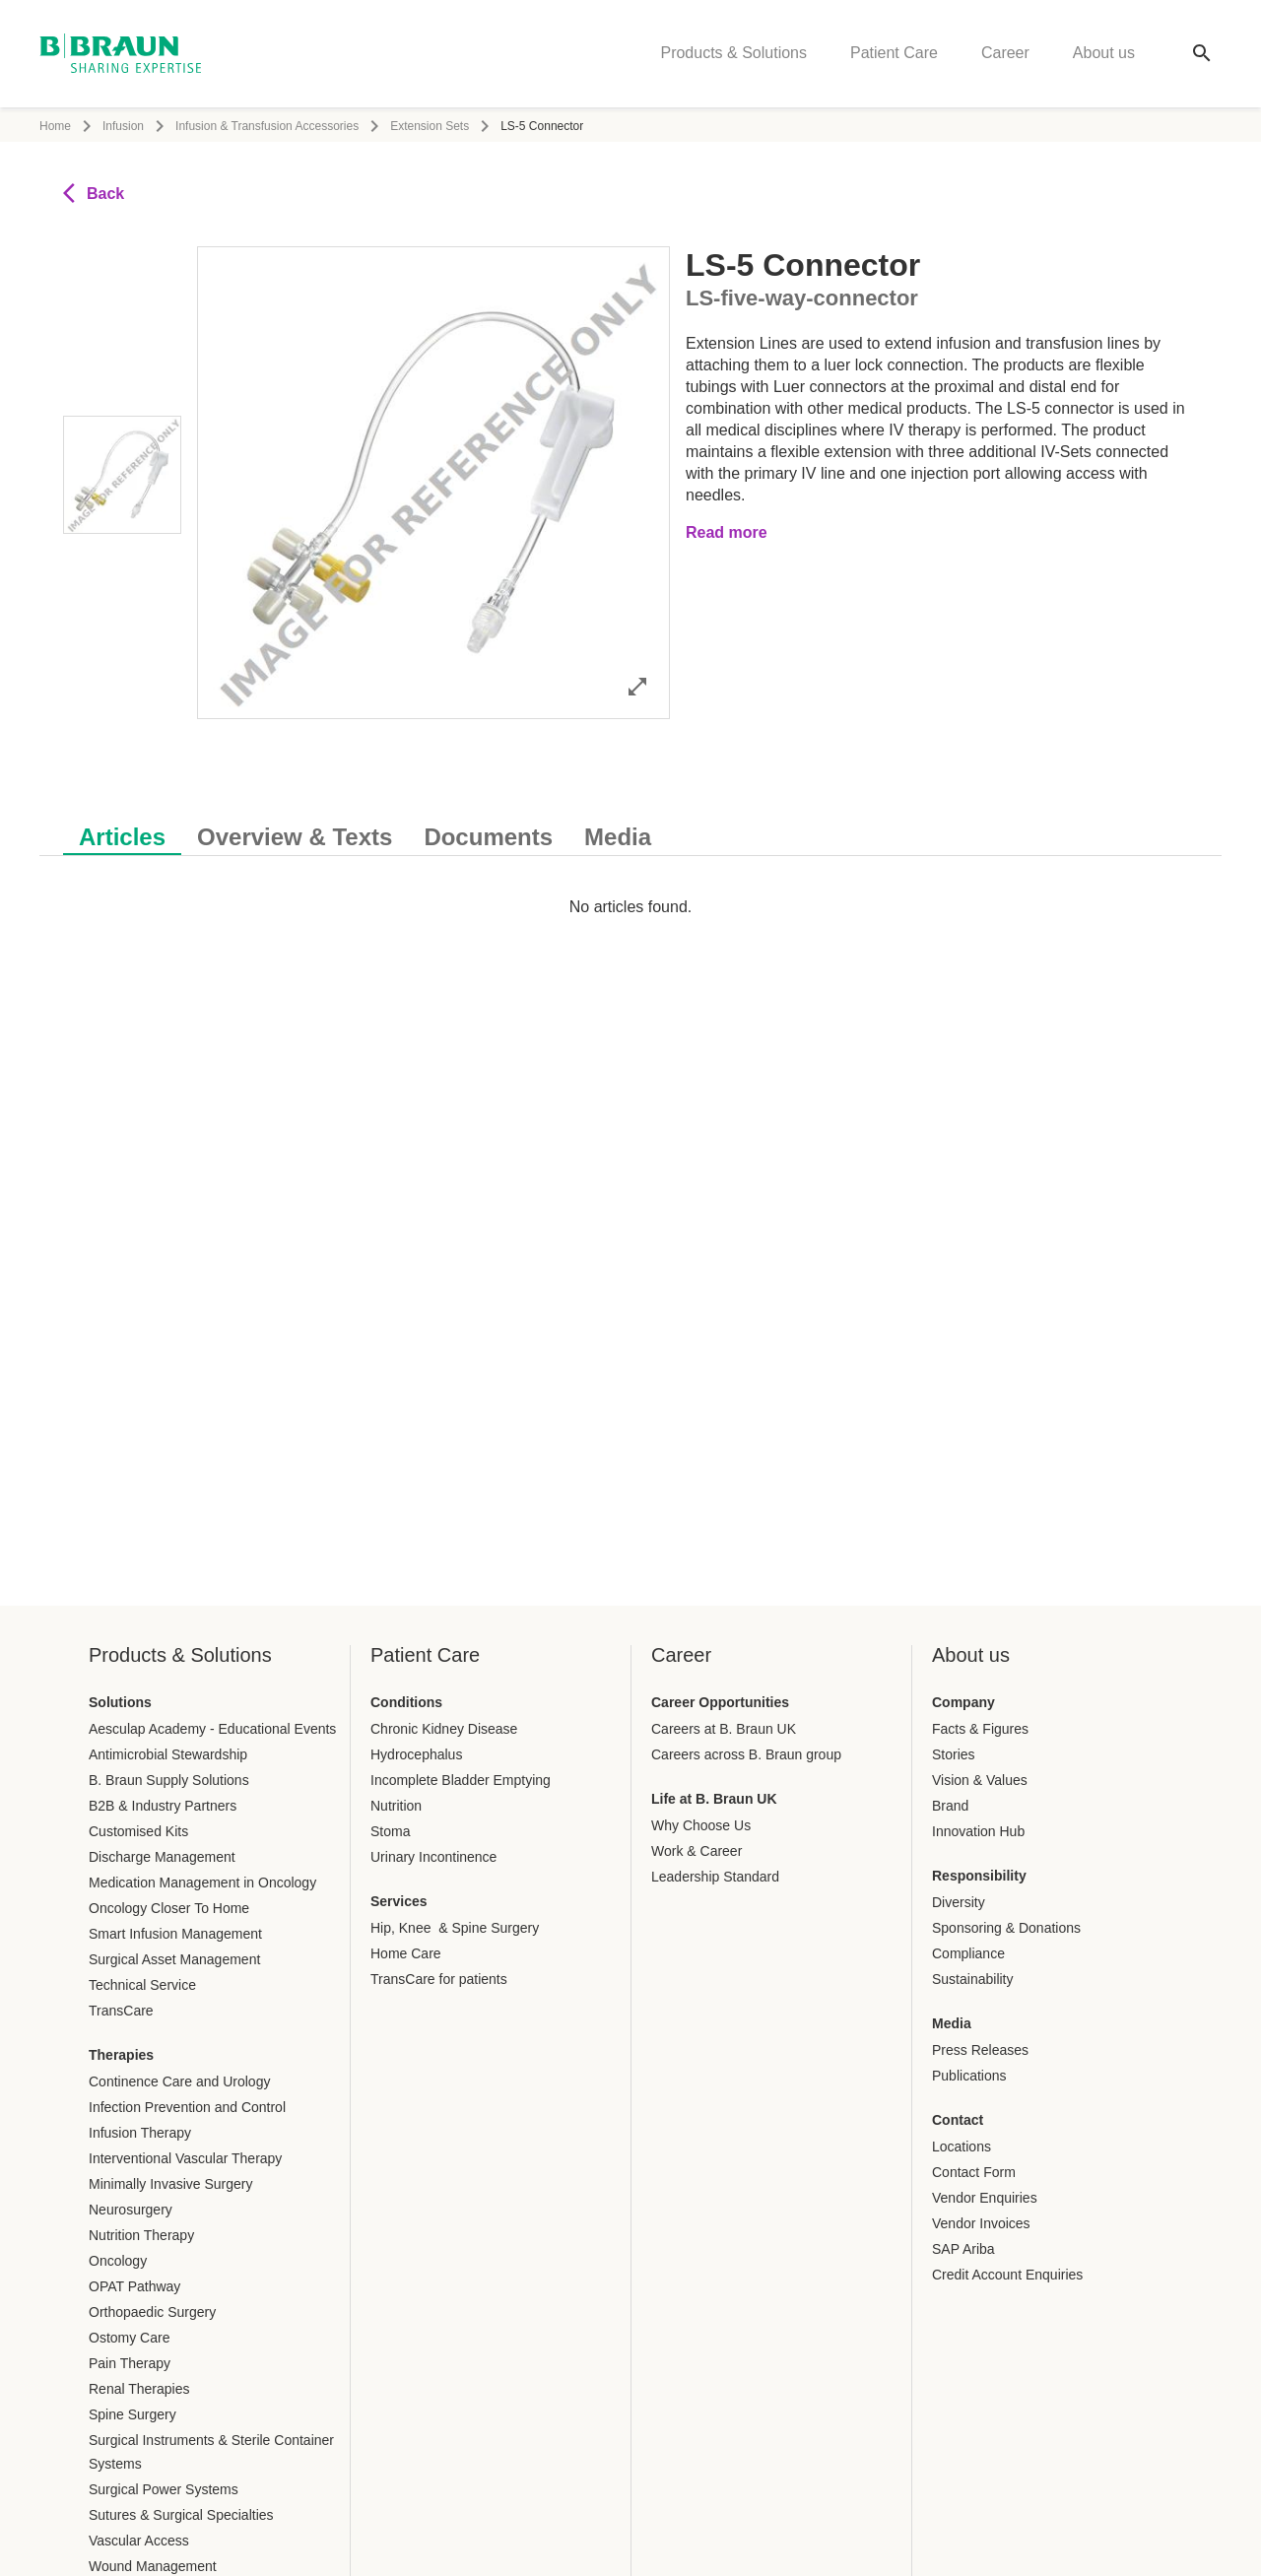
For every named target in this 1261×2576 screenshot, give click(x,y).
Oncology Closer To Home (169, 1908)
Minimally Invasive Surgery (171, 2184)
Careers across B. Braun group (746, 1754)
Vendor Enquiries (984, 2198)
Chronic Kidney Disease (443, 1729)
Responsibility (979, 1875)
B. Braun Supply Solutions (169, 1780)
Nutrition (396, 1806)
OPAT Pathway (134, 2286)
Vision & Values (980, 1780)
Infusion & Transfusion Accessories (267, 126)
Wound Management (153, 2566)
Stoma (390, 1831)
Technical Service (142, 1985)
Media (951, 2023)
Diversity (958, 1902)
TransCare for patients (438, 1979)
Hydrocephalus (416, 1754)
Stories (953, 1754)
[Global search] (1202, 55)
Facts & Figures (980, 1729)
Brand (950, 1806)
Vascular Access (139, 2540)
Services (399, 1901)
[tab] (122, 833)
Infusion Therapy (140, 2133)
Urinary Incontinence (433, 1857)
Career (1005, 54)
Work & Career (696, 1851)
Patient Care (894, 54)
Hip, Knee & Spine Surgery (454, 1928)
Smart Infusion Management (175, 1934)
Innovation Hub (978, 1831)
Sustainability (973, 1979)
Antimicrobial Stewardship (168, 1754)
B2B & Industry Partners (162, 1806)
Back (93, 193)
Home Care (405, 1953)
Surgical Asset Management (174, 1959)
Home (55, 126)
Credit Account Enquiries (1007, 2274)
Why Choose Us (701, 1825)
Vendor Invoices (981, 2223)
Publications (969, 2075)
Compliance (968, 1953)
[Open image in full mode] (637, 686)
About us (1104, 54)
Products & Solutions (733, 54)
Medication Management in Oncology (202, 1882)
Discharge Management (162, 1857)
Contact (957, 2120)
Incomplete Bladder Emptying (460, 1780)
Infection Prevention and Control (187, 2107)
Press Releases (980, 2050)
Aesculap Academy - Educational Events (212, 1729)
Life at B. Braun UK (714, 1799)
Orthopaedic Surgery (152, 2312)
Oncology (118, 2261)
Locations (961, 2146)
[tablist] (630, 827)
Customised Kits (138, 1831)
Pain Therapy (129, 2363)
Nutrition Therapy (141, 2235)
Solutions (120, 1702)
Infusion (123, 126)
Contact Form (974, 2172)
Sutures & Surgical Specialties (181, 2515)
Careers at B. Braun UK (723, 1729)
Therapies (121, 2055)
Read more (726, 532)
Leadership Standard (715, 1876)
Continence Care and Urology (179, 2081)
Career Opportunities (720, 1702)
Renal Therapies (139, 2389)
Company (963, 1702)
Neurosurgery (130, 2209)
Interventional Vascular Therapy (185, 2158)
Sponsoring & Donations (1006, 1928)
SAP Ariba (963, 2249)
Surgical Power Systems (163, 2489)
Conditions (406, 1702)
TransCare (121, 2010)
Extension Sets (429, 126)
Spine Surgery (132, 2414)
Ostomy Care (129, 2337)
